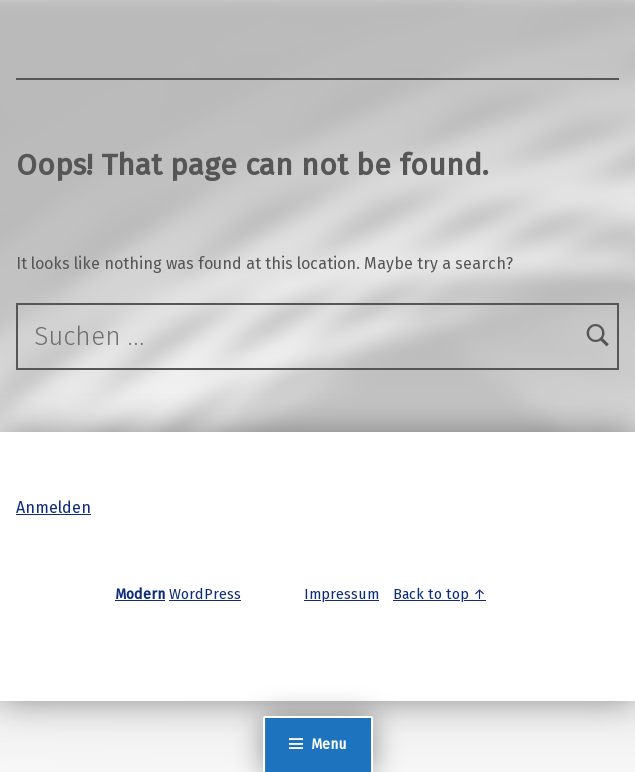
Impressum (341, 594)
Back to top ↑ (439, 594)
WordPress (205, 594)
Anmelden (53, 507)
